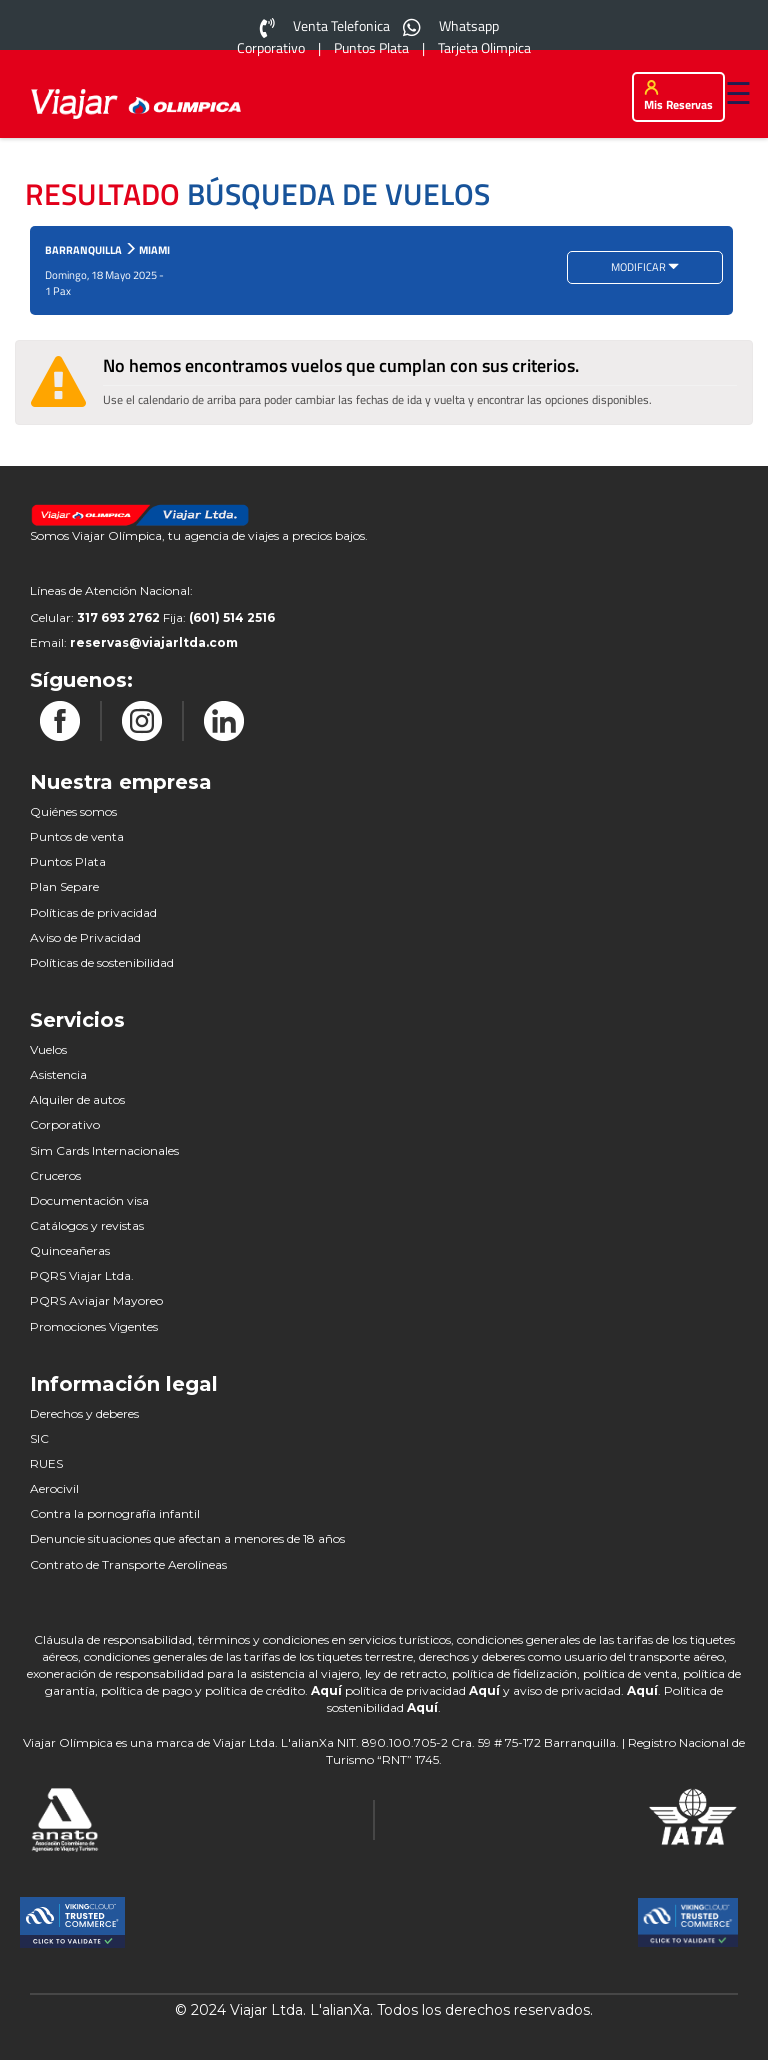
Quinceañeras (70, 1250)
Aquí (328, 1690)
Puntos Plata (68, 861)
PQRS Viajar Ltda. (82, 1275)
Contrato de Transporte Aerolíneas (128, 1564)
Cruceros (55, 1175)
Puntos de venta (77, 836)
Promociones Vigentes (94, 1326)
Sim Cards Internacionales (104, 1150)
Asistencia (58, 1074)
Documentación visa (89, 1200)
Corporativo (65, 1124)
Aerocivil (54, 1488)
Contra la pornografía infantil (115, 1513)
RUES (46, 1463)
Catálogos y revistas (87, 1225)
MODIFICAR (645, 267)
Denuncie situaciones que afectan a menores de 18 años (187, 1538)
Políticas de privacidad (93, 912)
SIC (39, 1438)
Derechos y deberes (84, 1413)
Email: (134, 642)
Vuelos (48, 1049)
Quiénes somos (73, 811)
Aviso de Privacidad (85, 937)
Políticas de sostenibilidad (102, 962)
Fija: (219, 617)
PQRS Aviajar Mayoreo (96, 1300)
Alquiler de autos (77, 1099)
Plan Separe (64, 886)
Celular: (95, 617)
